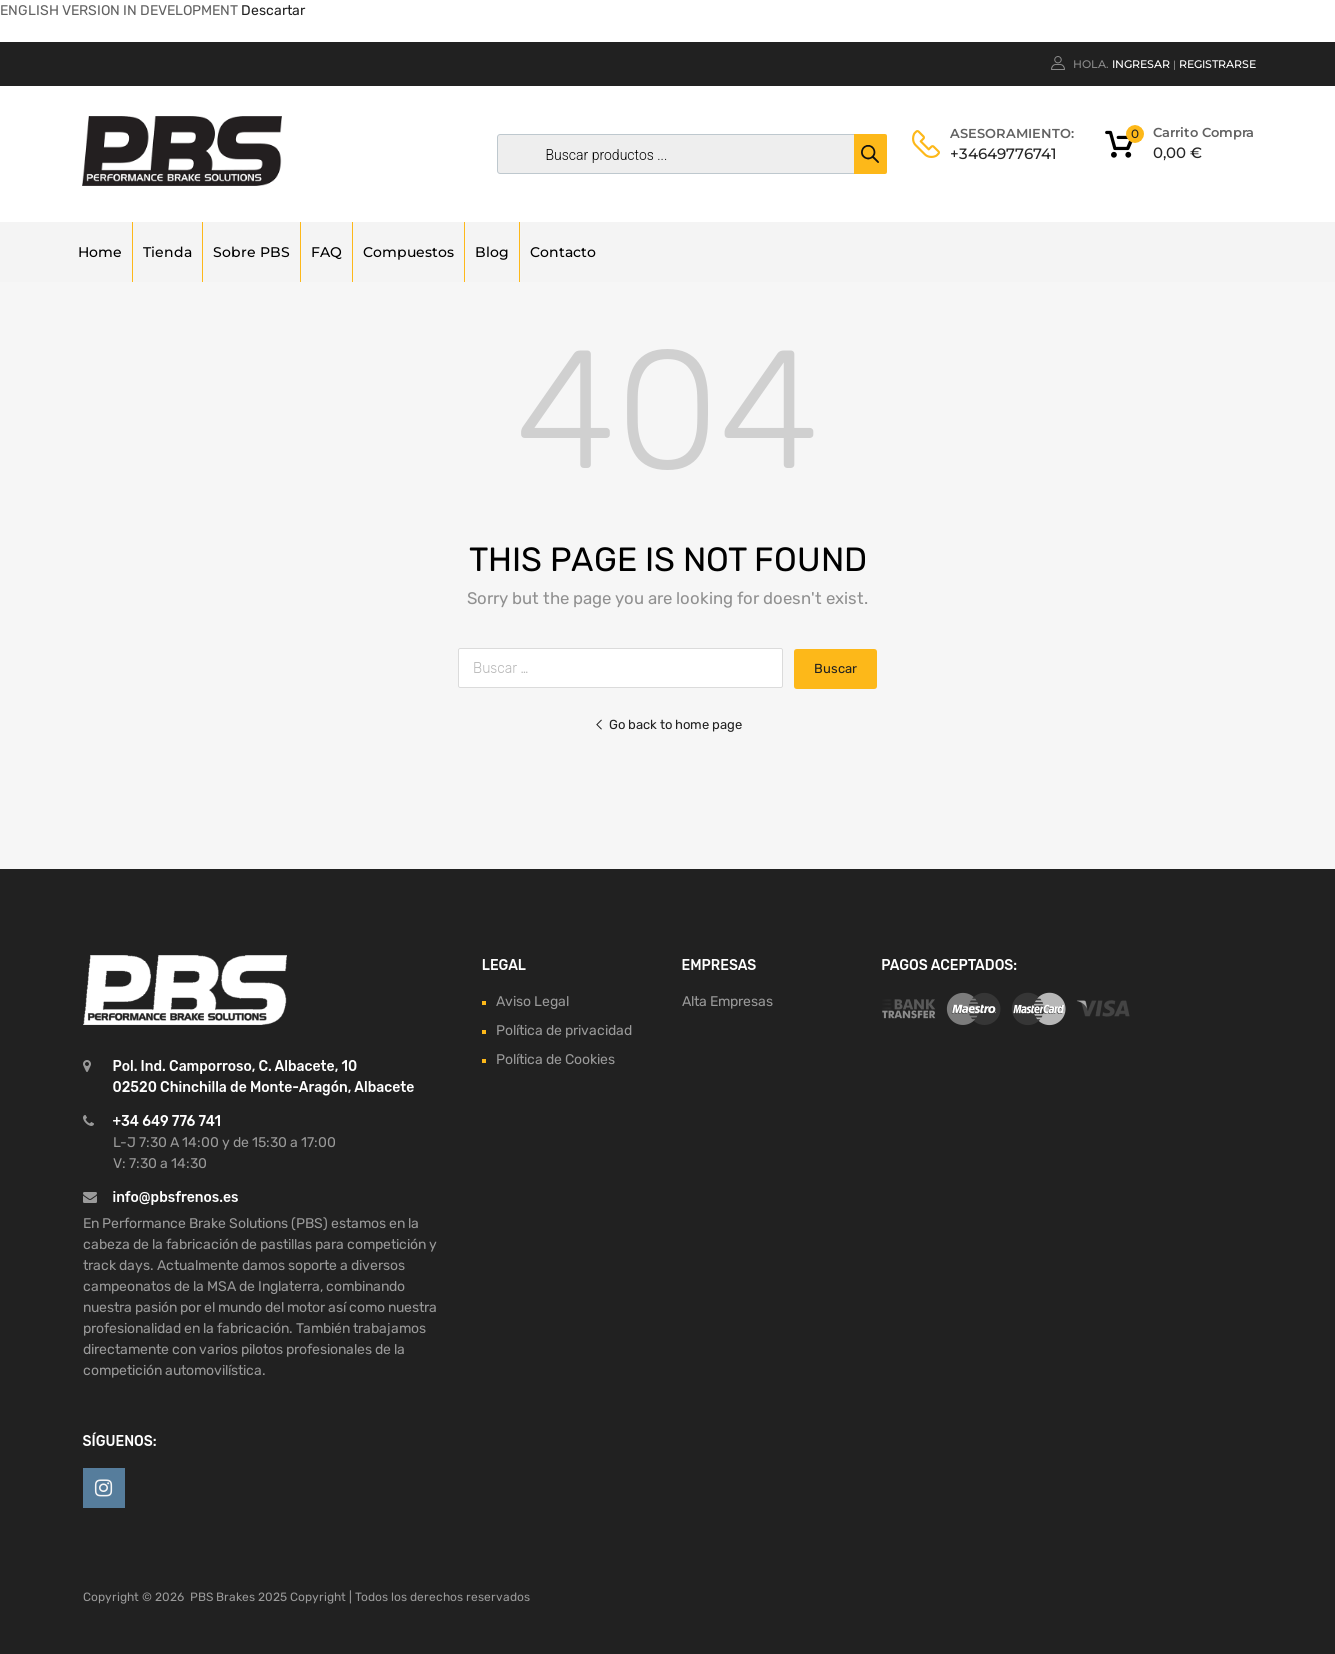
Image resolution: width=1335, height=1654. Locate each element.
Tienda (167, 252)
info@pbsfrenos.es (176, 1197)
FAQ (326, 252)
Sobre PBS (251, 252)
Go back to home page (668, 724)
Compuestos (408, 252)
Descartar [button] (273, 10)
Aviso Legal (532, 1001)
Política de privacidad (564, 1030)
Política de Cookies (555, 1059)
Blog (492, 252)
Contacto (563, 252)
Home (100, 252)
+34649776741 (999, 153)
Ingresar (1141, 64)
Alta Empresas (727, 1001)
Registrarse (1217, 64)
